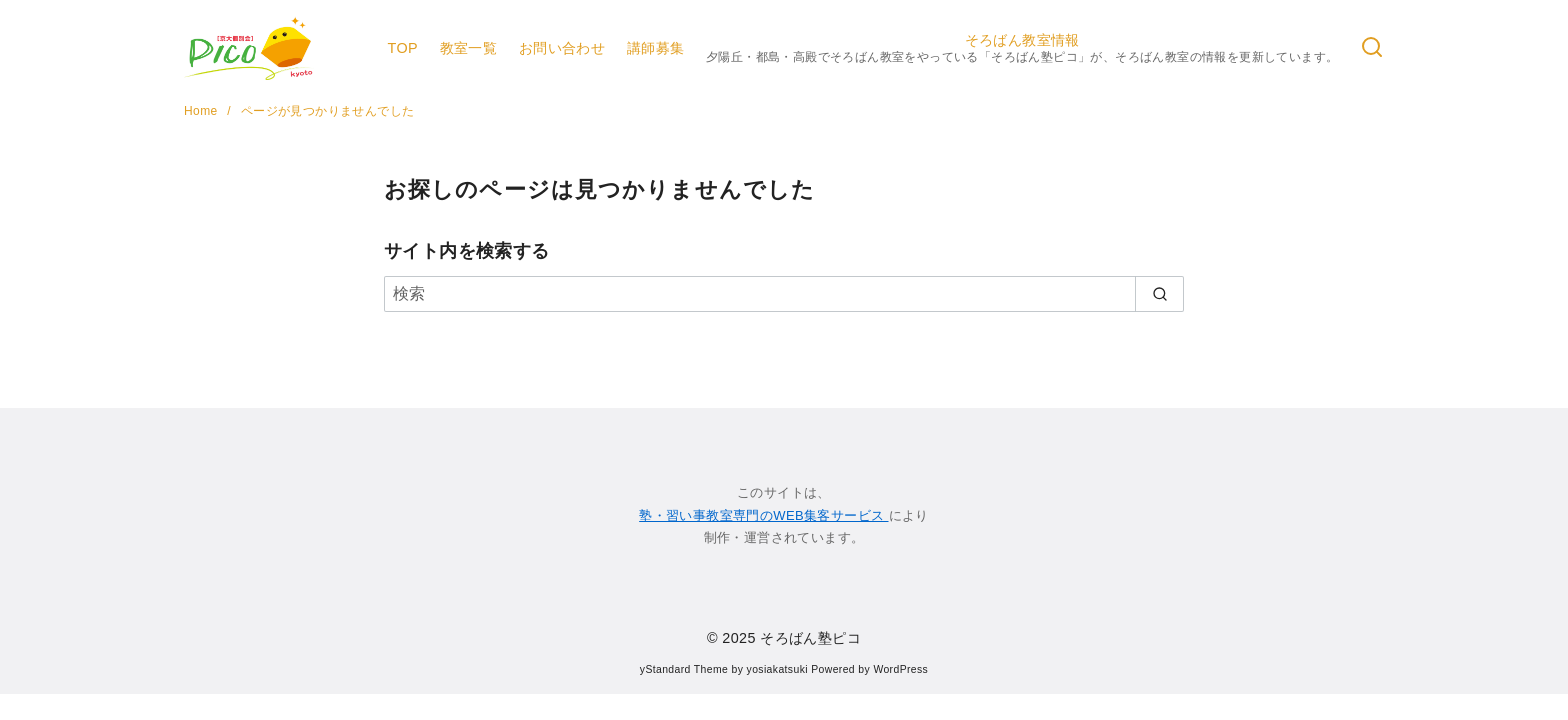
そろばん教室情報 (1022, 48)
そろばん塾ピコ (810, 638)
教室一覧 (469, 48)
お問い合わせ (562, 48)
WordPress (900, 669)
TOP (402, 48)
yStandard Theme (684, 669)
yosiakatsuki (777, 669)
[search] (1159, 294)
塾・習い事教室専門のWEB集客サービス (763, 515)
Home (202, 111)
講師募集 (656, 48)
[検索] (1372, 48)
